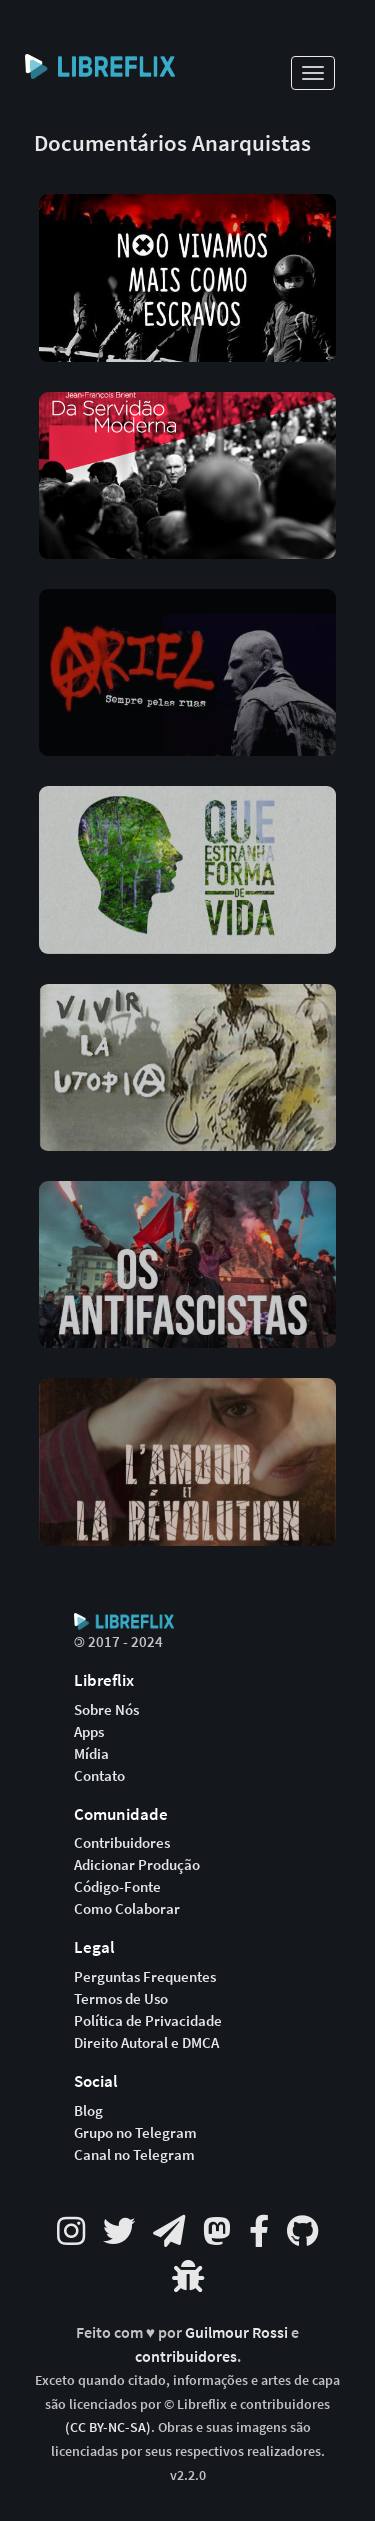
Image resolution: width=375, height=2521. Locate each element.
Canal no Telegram (134, 2155)
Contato (99, 1776)
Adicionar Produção (137, 1865)
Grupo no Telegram (135, 2133)
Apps (89, 1732)
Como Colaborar (127, 1909)
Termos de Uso (121, 1999)
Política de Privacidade (148, 2021)
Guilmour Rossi (238, 2332)
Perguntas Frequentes (145, 1977)
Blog (88, 2111)
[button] (188, 262)
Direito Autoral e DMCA (146, 2043)
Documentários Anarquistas (172, 142)
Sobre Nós (106, 1710)
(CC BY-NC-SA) (108, 2427)
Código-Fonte (117, 1887)
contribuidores (186, 2356)
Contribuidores (122, 1843)
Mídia (91, 1754)
